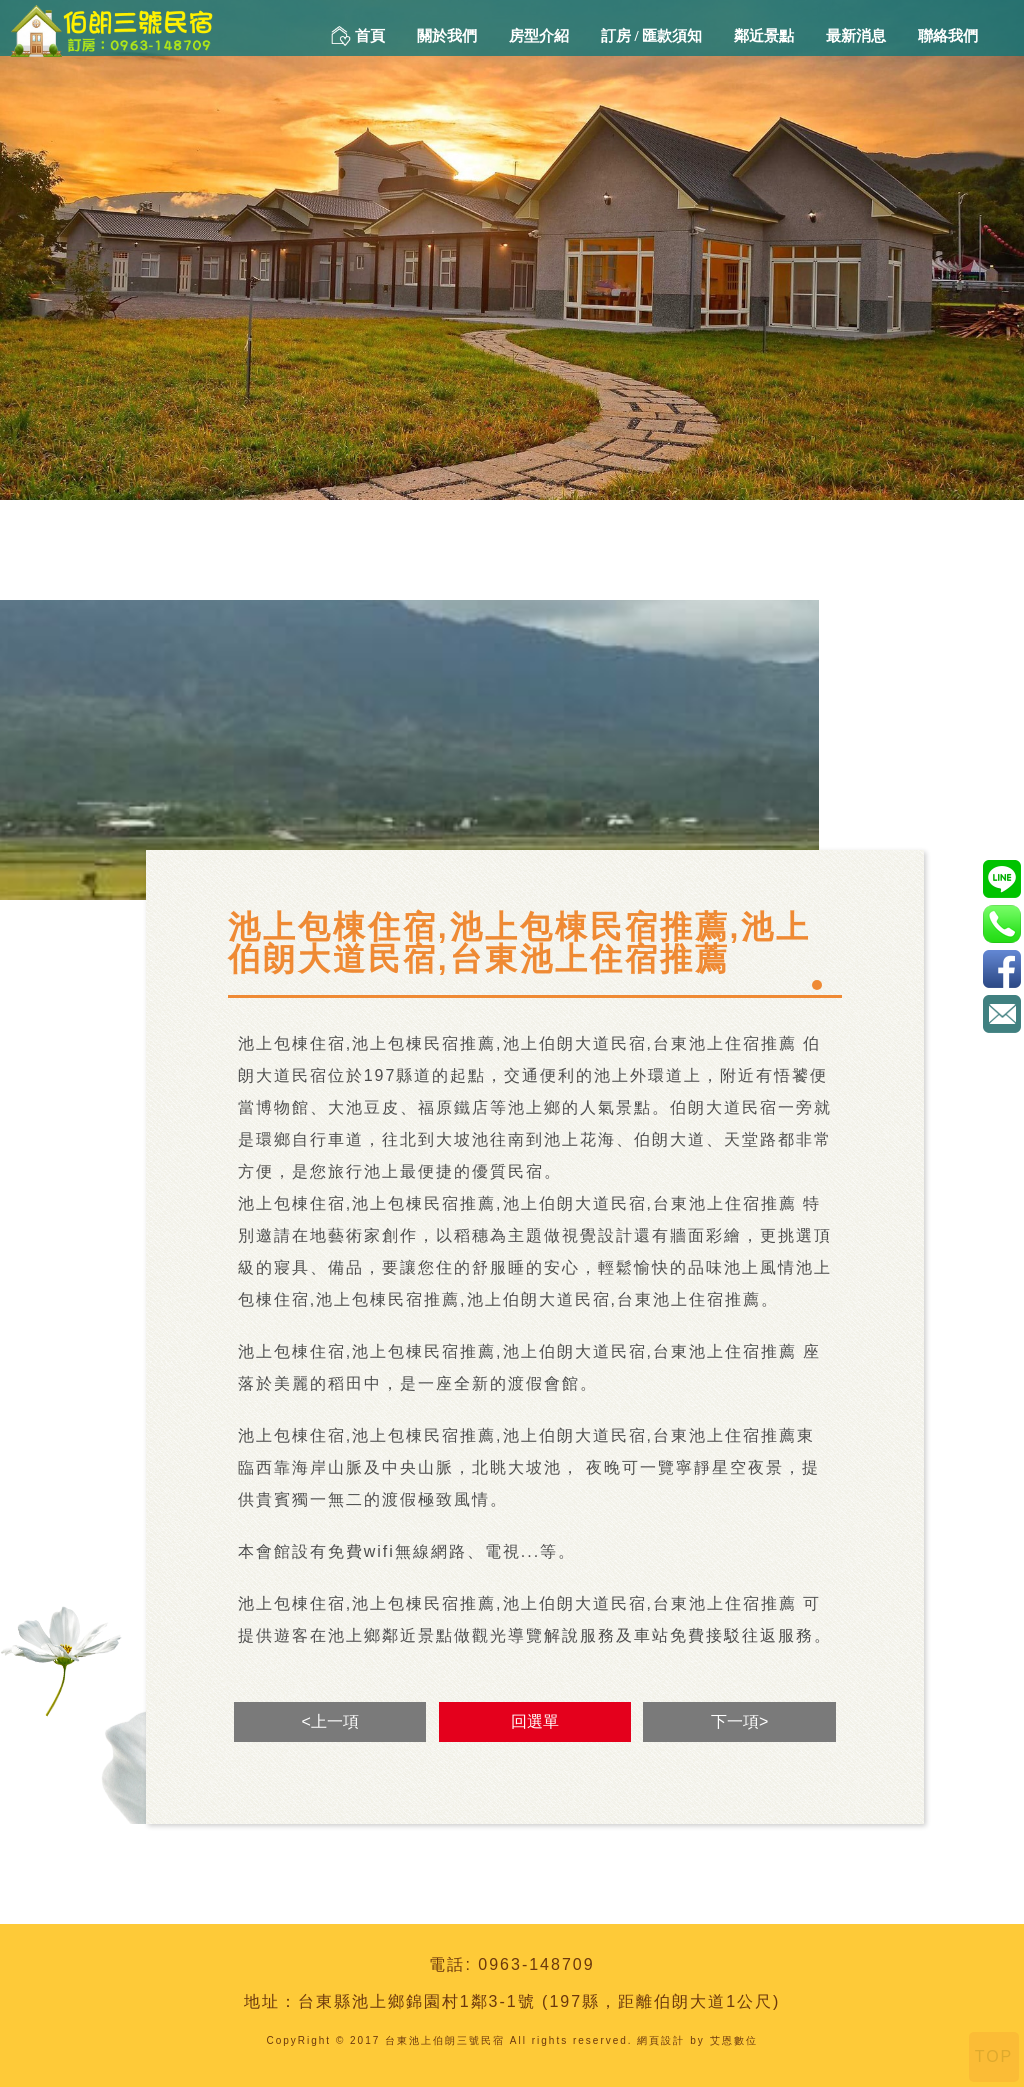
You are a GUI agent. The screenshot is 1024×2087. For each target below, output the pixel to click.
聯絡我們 (948, 36)
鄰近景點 (764, 36)
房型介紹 (539, 36)
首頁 (358, 36)
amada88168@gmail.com (1001, 1013)
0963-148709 (536, 1964)
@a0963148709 (1001, 878)
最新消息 (856, 36)
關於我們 (447, 36)
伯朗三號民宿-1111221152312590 (1001, 968)
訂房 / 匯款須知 (652, 36)
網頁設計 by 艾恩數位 (697, 2040)
